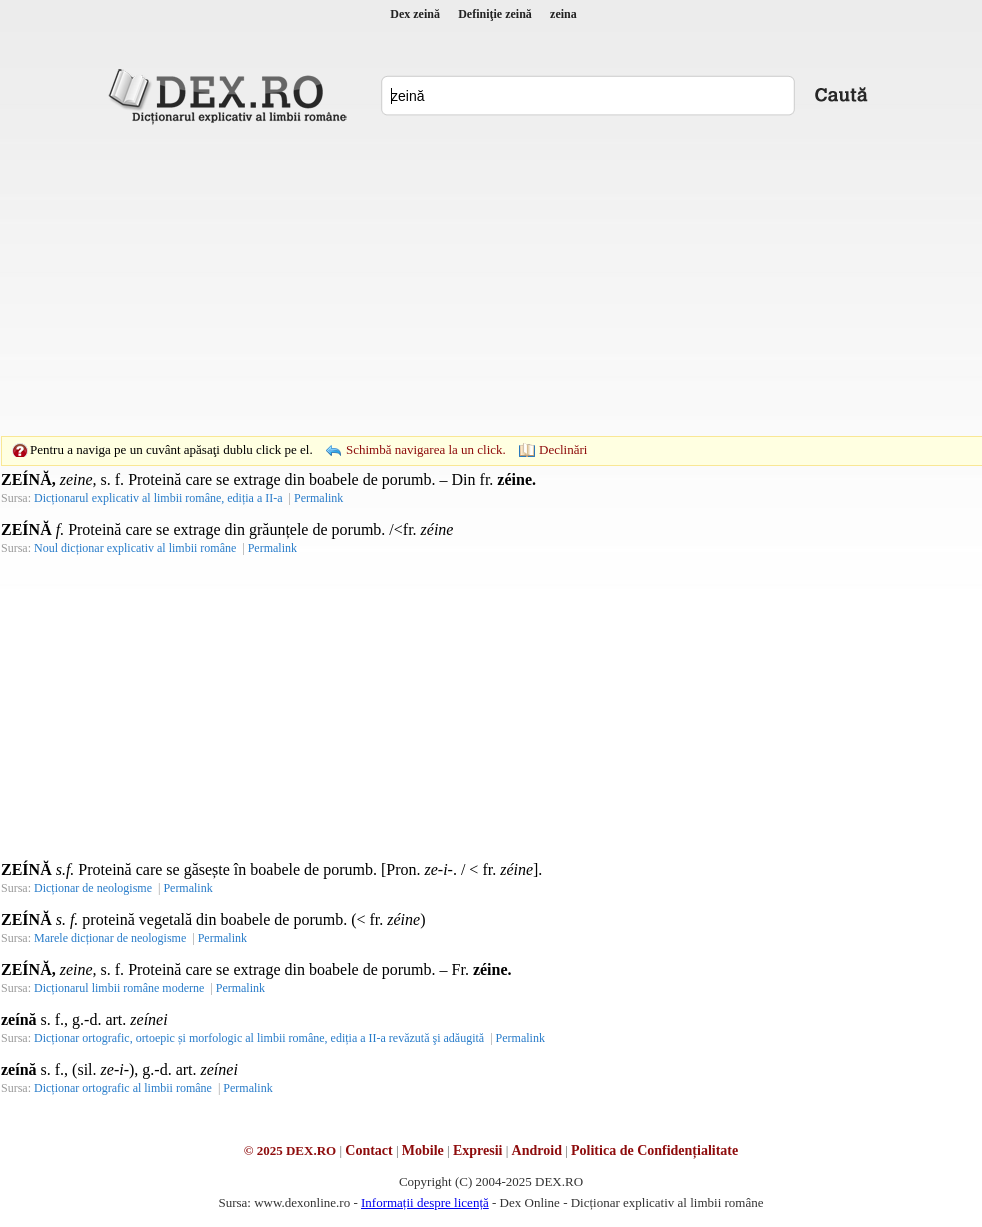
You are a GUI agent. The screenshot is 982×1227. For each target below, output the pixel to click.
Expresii (478, 1150)
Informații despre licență (425, 1202)
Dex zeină (415, 14)
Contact (368, 1150)
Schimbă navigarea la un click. (426, 449)
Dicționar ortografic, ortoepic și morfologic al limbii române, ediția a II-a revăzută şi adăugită (259, 1038)
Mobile (423, 1150)
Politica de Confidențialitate (654, 1150)
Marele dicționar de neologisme (110, 938)
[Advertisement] (460, 280)
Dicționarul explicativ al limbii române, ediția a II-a (158, 498)
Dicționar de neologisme (93, 888)
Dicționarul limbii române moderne (119, 988)
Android (537, 1150)
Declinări (563, 449)
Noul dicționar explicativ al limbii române (135, 548)
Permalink (318, 498)
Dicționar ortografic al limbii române (123, 1088)
